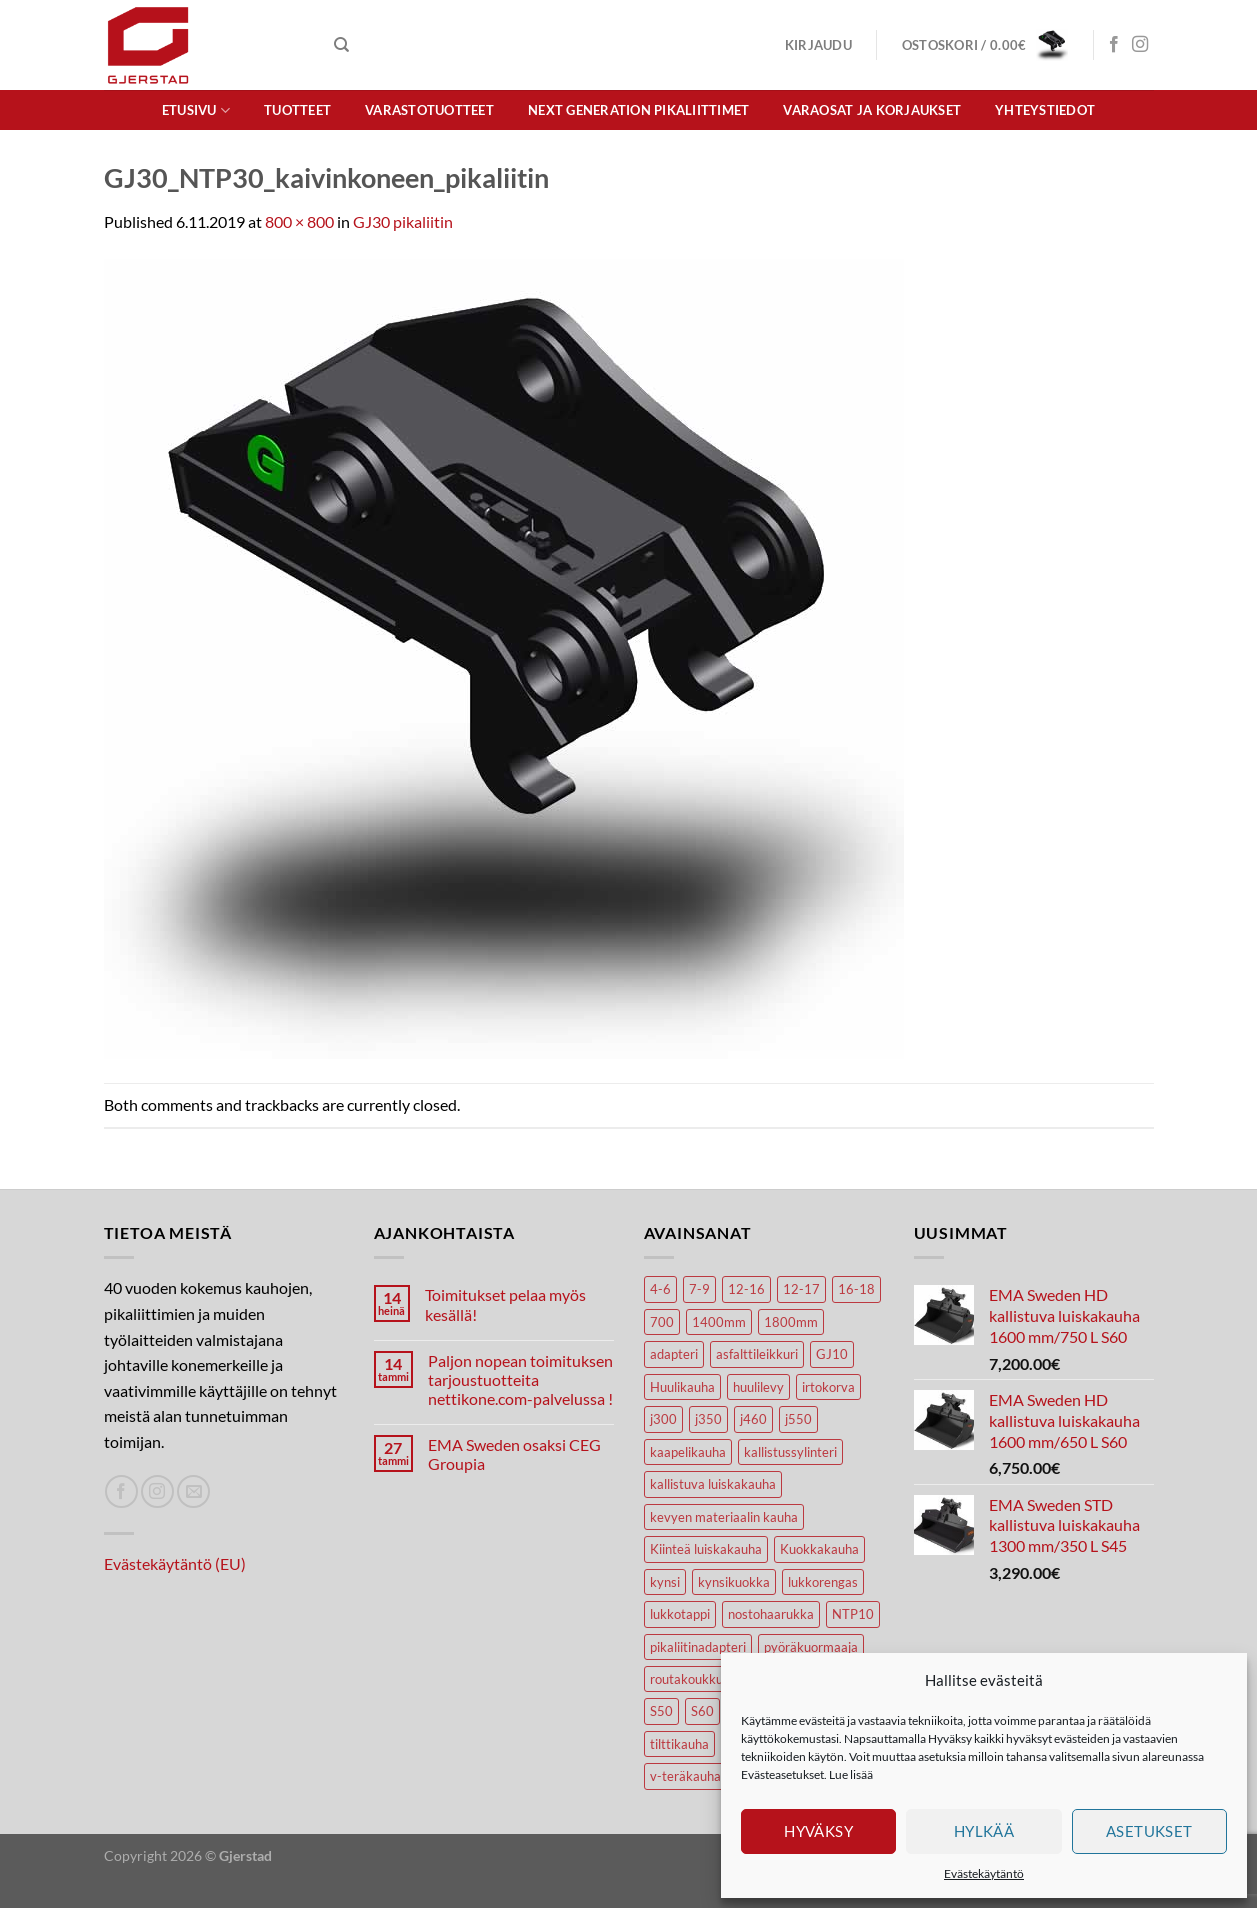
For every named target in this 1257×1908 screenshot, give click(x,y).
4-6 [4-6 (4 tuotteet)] (660, 1289)
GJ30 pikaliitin (403, 221)
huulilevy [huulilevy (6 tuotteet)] (758, 1387)
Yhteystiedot (1045, 110)
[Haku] (341, 45)
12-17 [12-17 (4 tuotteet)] (801, 1289)
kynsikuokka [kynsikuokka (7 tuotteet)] (734, 1582)
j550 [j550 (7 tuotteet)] (798, 1419)
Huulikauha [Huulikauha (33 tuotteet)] (682, 1387)
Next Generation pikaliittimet (638, 110)
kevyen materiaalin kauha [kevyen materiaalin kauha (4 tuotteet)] (724, 1517)
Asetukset (1149, 1831)
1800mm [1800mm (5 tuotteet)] (791, 1322)
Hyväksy (818, 1831)
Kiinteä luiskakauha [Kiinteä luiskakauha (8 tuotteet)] (706, 1549)
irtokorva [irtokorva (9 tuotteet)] (828, 1387)
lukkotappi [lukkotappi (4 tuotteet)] (680, 1614)
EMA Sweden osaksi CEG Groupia (514, 1454)
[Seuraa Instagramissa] (1140, 45)
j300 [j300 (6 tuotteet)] (663, 1419)
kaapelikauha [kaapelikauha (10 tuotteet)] (688, 1452)
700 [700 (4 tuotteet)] (662, 1322)
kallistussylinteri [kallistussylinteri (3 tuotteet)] (790, 1452)
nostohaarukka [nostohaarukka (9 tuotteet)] (771, 1614)
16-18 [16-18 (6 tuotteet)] (856, 1289)
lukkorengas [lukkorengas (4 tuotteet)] (823, 1582)
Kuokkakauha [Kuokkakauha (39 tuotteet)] (819, 1549)
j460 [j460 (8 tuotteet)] (753, 1419)
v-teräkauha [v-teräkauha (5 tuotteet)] (685, 1776)
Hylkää (984, 1831)
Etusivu (196, 110)
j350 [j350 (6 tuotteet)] (708, 1419)
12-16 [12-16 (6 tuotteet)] (746, 1289)
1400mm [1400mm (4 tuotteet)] (719, 1322)
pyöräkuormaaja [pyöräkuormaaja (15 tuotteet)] (811, 1647)
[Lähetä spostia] (193, 1491)
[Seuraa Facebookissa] (1114, 45)
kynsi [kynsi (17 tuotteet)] (665, 1582)
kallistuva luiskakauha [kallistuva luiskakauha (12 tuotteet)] (713, 1484)
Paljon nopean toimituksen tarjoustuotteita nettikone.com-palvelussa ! (520, 1379)
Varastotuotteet (429, 110)
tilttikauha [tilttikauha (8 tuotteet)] (679, 1744)
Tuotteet (297, 110)
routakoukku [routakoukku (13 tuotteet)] (686, 1679)
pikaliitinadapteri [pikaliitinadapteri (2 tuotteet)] (698, 1647)
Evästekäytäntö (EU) (175, 1563)
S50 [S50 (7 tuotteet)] (661, 1711)
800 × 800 (299, 221)
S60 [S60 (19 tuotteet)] (702, 1711)
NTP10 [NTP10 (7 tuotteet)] (853, 1614)
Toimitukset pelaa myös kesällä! (505, 1304)
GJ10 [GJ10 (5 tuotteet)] (832, 1354)
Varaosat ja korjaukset (872, 110)
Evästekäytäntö (984, 1873)
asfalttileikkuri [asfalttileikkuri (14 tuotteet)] (757, 1354)
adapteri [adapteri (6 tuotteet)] (674, 1354)
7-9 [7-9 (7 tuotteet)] (699, 1289)
